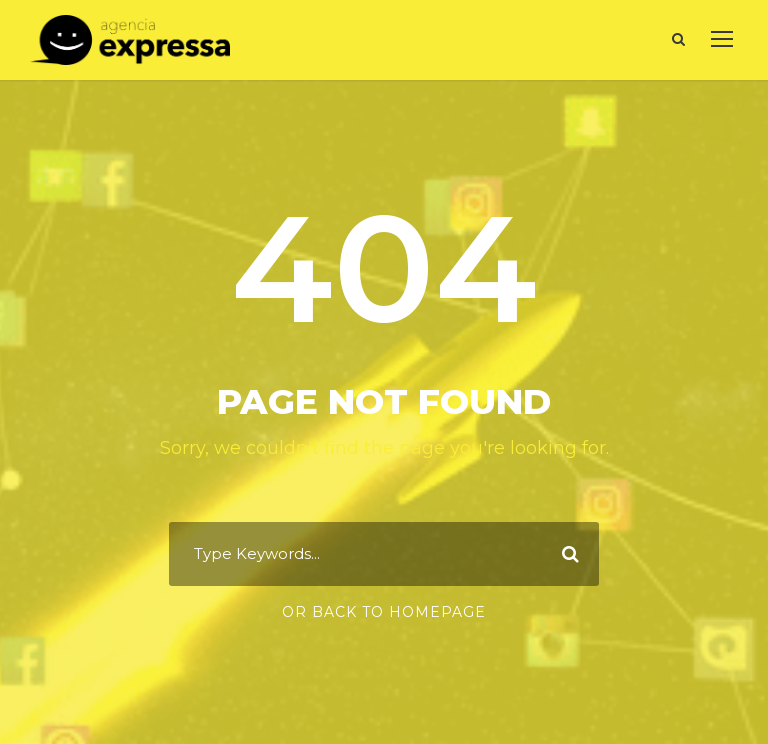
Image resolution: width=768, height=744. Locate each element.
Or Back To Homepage (384, 612)
